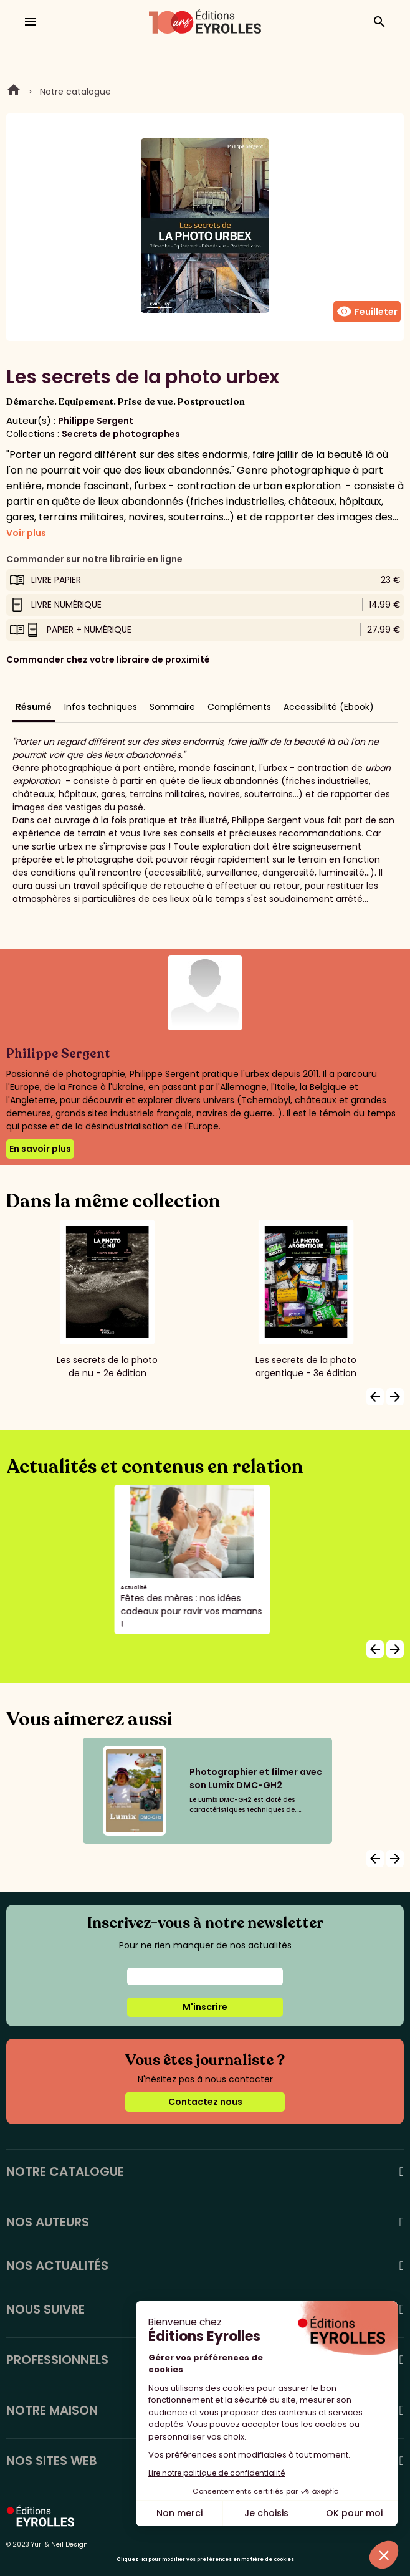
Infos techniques (100, 707)
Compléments (239, 707)
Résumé (34, 707)
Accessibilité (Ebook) (329, 707)
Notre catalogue (75, 91)
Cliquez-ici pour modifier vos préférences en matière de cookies (205, 2559)
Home (13, 91)
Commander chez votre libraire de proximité (108, 659)
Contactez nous (205, 2101)
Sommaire (172, 707)
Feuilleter (367, 311)
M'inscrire (205, 2007)
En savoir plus (40, 1148)
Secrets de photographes (121, 434)
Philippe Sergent (95, 420)
